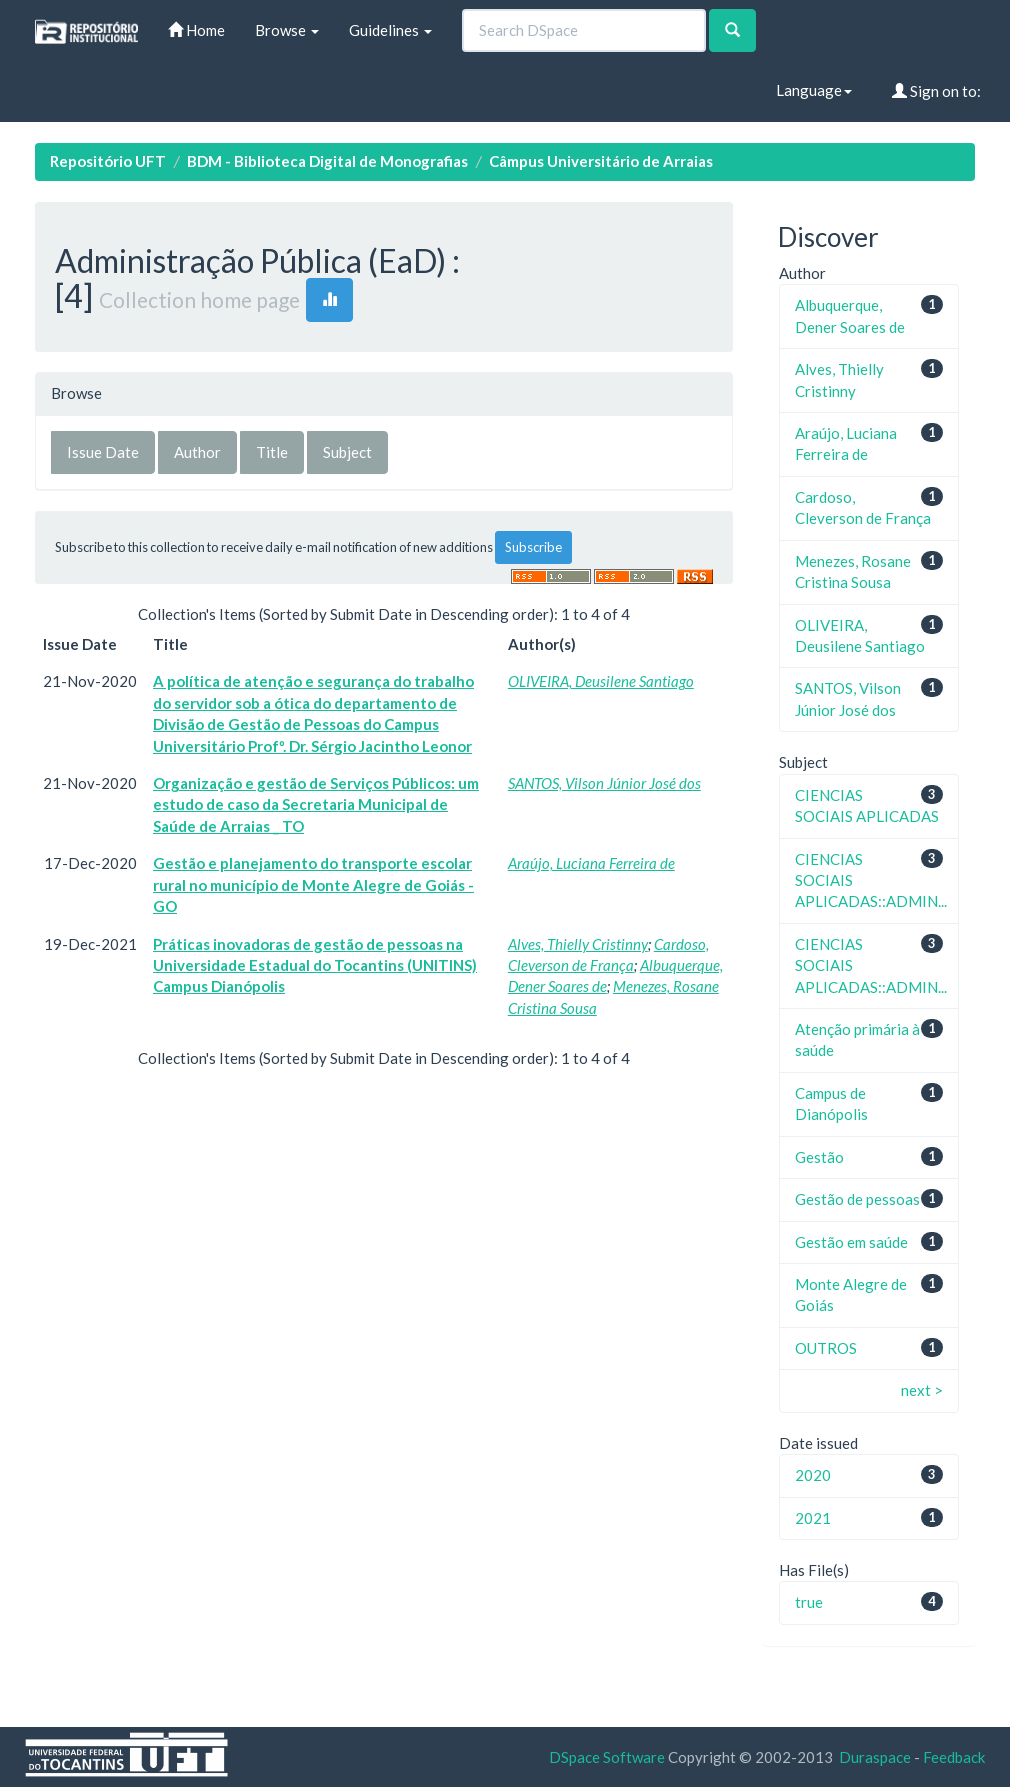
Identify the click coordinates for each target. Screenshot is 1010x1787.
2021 (813, 1518)
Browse (287, 30)
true (809, 1602)
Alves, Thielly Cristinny (578, 944)
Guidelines (390, 30)
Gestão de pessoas (857, 1199)
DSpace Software (607, 1757)
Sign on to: (936, 91)
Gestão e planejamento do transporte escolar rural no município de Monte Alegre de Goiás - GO (313, 884)
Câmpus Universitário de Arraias (601, 161)
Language (814, 90)
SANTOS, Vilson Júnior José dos (604, 783)
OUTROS (826, 1348)
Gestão (819, 1157)
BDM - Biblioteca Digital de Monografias (327, 161)
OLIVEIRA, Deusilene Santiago (601, 681)
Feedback (954, 1757)
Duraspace (875, 1757)
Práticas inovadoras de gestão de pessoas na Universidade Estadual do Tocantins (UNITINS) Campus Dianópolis (315, 965)
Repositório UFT (108, 161)
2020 (813, 1475)
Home (196, 30)
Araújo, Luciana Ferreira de (591, 863)
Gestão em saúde (851, 1242)
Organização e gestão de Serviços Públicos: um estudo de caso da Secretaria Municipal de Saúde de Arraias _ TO (316, 804)
